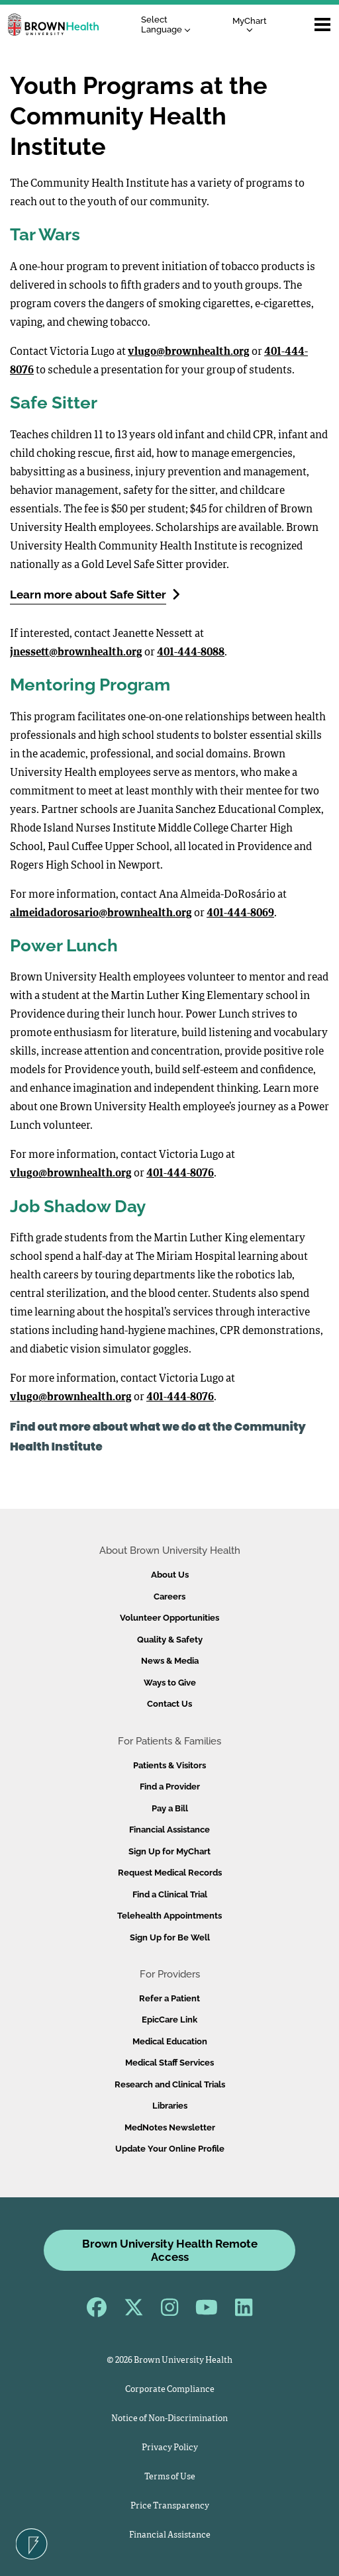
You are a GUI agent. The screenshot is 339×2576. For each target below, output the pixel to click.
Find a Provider (170, 1786)
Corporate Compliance (170, 2389)
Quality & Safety (170, 1640)
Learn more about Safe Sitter (95, 594)
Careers (169, 1596)
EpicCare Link (169, 2020)
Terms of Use (169, 2477)
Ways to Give (170, 1683)
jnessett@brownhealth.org (76, 652)
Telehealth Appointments (169, 1916)
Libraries (169, 2106)
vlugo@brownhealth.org (189, 352)
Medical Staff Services (169, 2063)
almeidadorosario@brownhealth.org (101, 913)
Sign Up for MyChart (169, 1851)
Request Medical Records (170, 1873)
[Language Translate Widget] (169, 24)
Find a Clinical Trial (169, 1894)
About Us (170, 1575)
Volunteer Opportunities (169, 1618)
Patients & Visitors (169, 1765)
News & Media (170, 1661)
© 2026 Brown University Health (169, 2360)
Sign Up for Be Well (170, 1937)
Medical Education (169, 2041)
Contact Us (169, 1704)
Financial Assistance (169, 1830)
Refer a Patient (169, 1998)
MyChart (249, 24)
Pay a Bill (170, 1808)
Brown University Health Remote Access (170, 2250)
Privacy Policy (170, 2448)
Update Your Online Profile (169, 2149)
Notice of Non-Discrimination (169, 2418)
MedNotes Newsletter (169, 2127)
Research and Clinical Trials (170, 2084)
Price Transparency (169, 2506)
